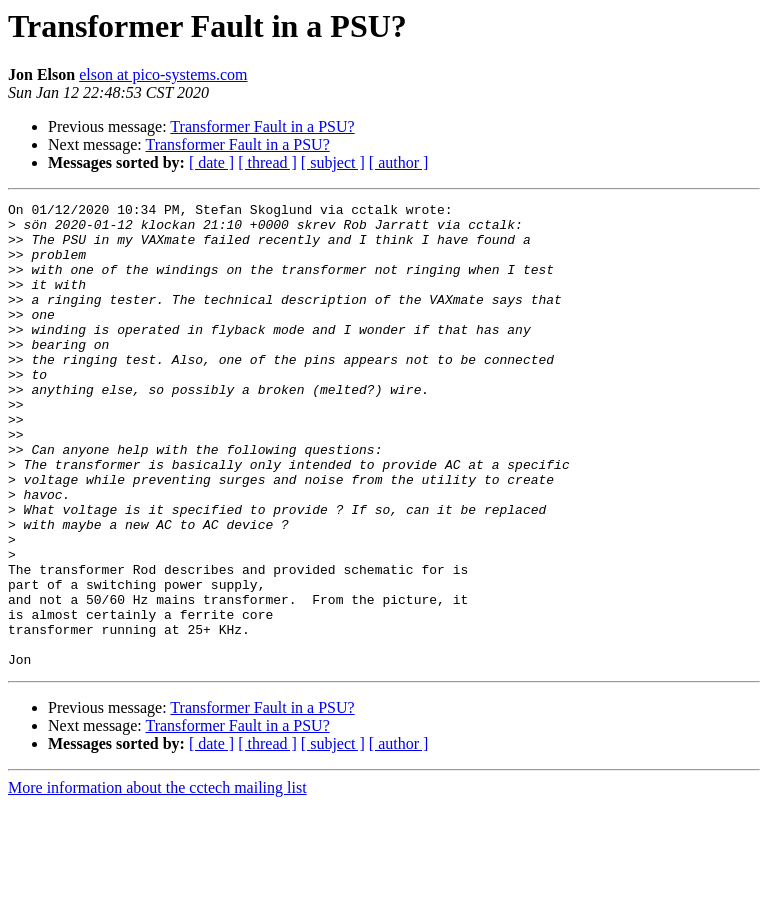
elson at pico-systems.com (163, 74)
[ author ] (399, 162)
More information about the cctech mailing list (157, 880)
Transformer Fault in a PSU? (262, 126)
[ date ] (211, 162)
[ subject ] (333, 162)
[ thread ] (267, 162)
